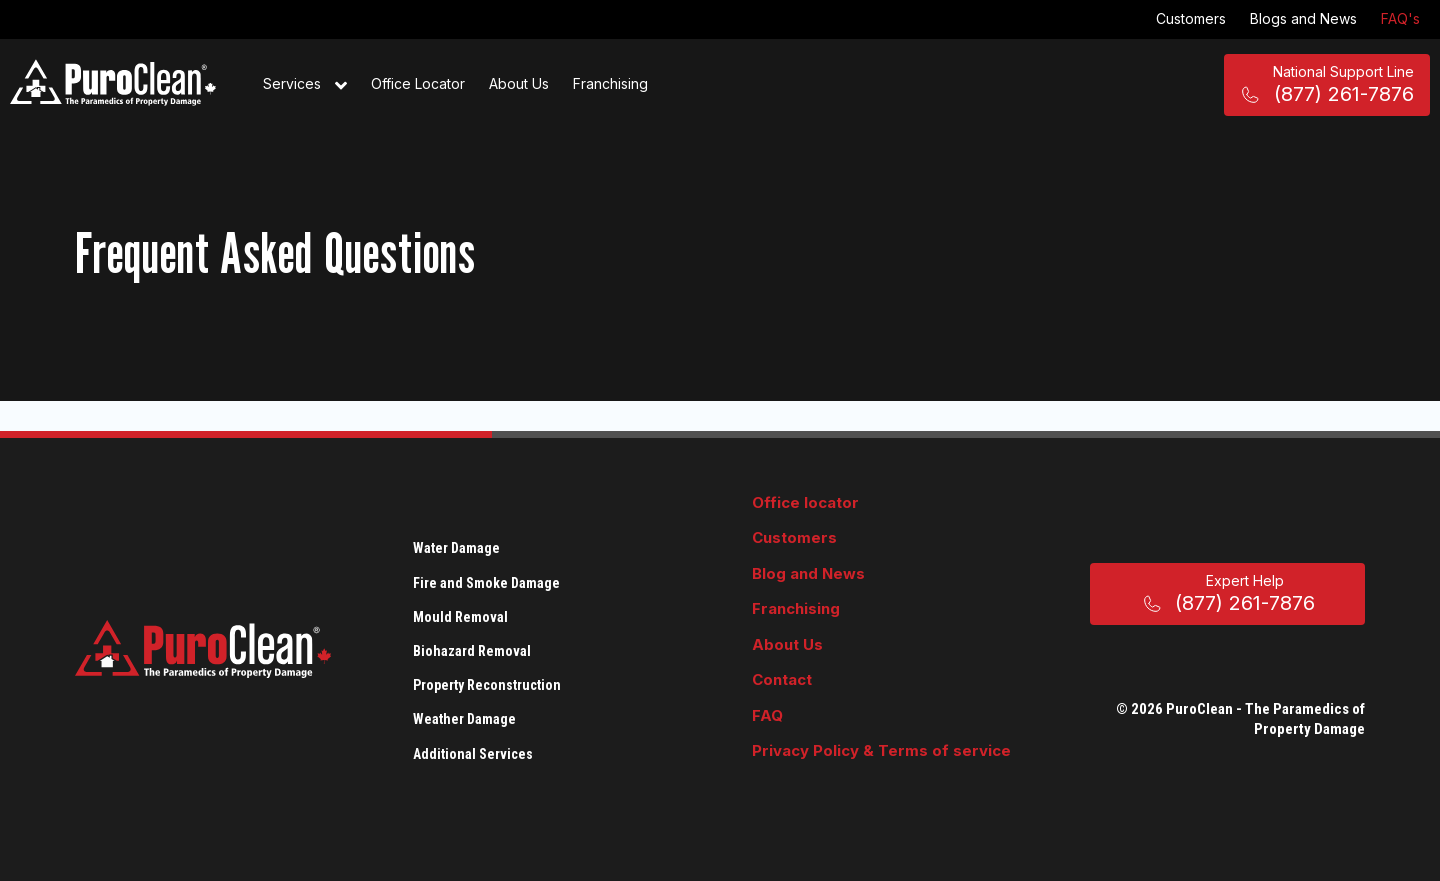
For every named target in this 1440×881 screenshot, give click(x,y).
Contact (782, 679)
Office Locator (418, 83)
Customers (1191, 18)
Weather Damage (464, 719)
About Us (519, 83)
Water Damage (456, 548)
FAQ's (1400, 18)
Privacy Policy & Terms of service (881, 750)
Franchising (610, 83)
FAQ (767, 715)
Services (305, 85)
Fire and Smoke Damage (486, 583)
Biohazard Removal (472, 651)
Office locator (805, 502)
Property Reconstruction (487, 685)
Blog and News (808, 573)
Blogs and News (1303, 18)
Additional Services (473, 754)
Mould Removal (460, 617)
